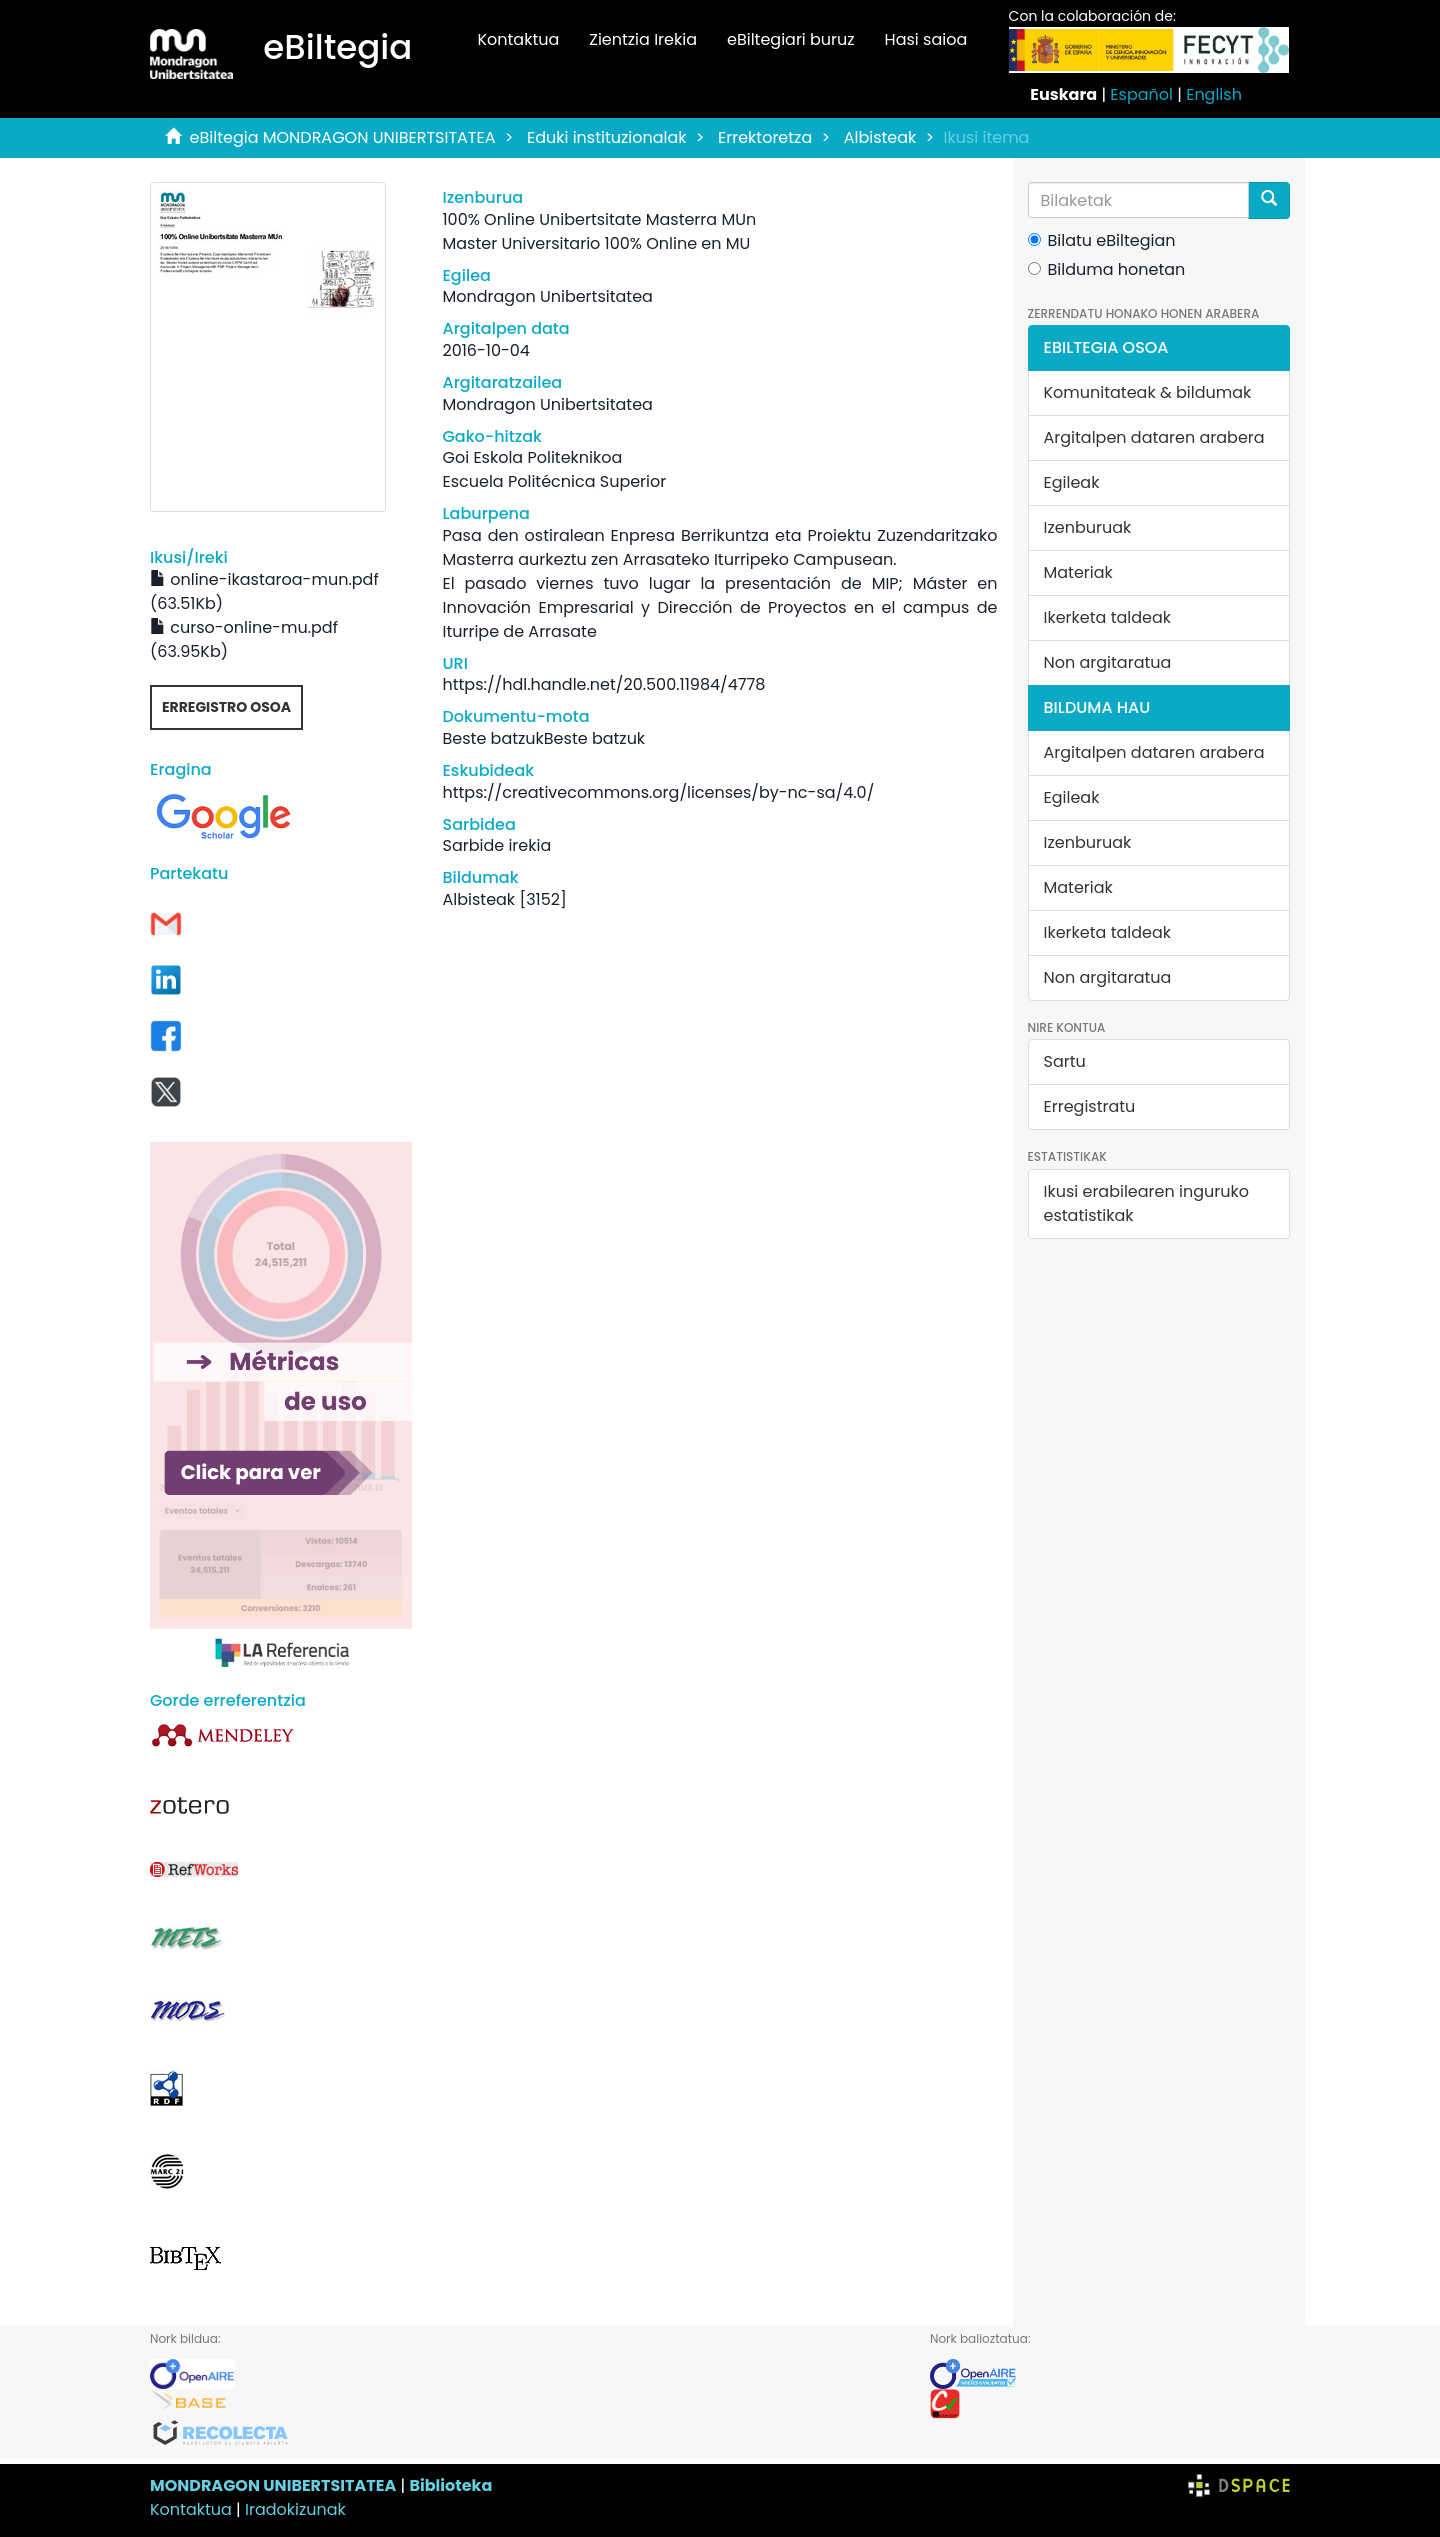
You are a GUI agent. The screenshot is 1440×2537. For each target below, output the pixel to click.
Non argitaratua (1108, 662)
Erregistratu (1090, 1106)
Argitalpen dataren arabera (1154, 437)
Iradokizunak (295, 2509)
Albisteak (880, 137)
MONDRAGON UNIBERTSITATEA (273, 2485)
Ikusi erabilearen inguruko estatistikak (1146, 1203)
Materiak (1078, 572)
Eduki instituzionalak (607, 137)
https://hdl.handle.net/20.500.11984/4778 (603, 684)
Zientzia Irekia (643, 39)
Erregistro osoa (226, 707)
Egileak (1072, 482)
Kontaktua (518, 39)
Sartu (1065, 1061)
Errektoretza (765, 137)
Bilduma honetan (1107, 269)
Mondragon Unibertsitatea (547, 296)
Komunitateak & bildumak (1148, 392)
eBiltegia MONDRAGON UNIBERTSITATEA (343, 137)
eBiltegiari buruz (791, 39)
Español (1141, 94)
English (1214, 94)
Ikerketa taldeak (1108, 617)
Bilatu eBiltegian (1102, 240)
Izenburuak (1088, 527)
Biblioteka (450, 2485)
